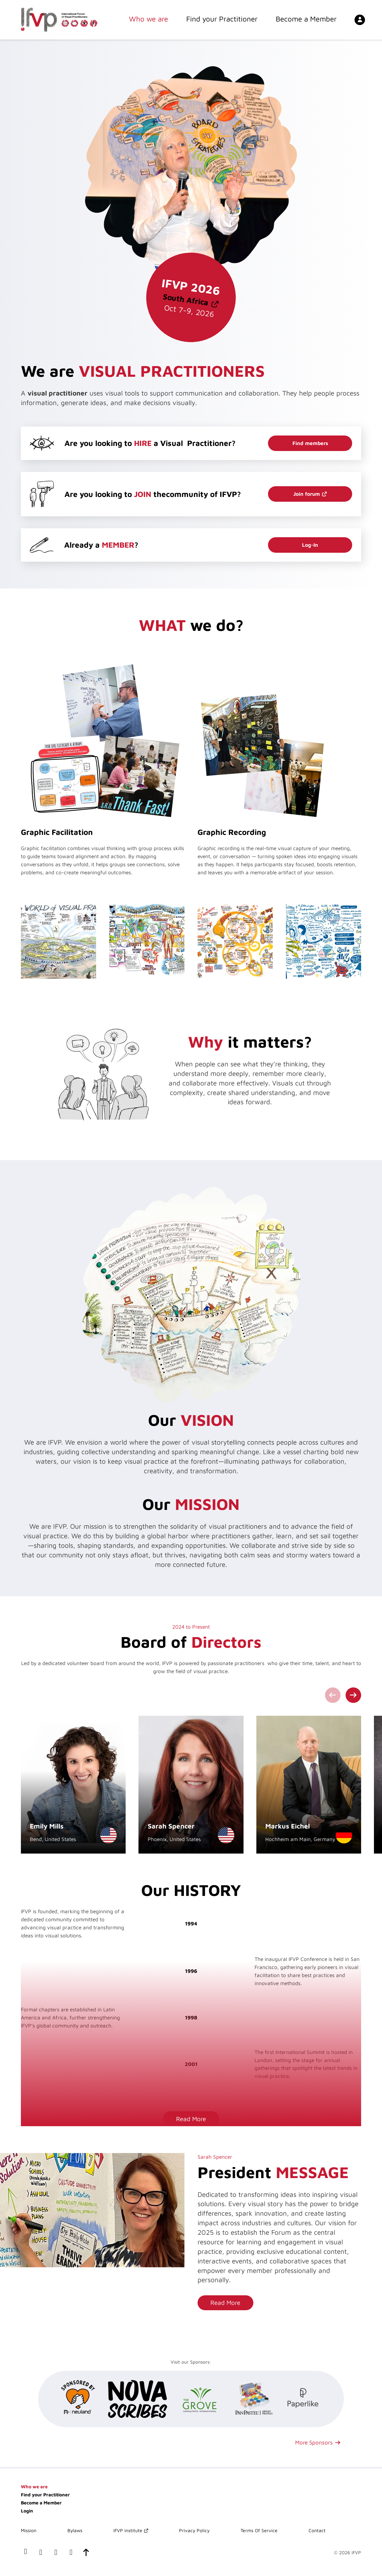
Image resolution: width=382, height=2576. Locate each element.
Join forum (306, 494)
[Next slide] (353, 1695)
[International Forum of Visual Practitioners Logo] (59, 20)
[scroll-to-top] (86, 2553)
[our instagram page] (71, 2553)
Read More (191, 2118)
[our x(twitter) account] (56, 2553)
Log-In (310, 545)
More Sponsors (314, 2442)
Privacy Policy (194, 2530)
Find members (310, 443)
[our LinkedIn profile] (40, 2553)
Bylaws (74, 2530)
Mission (28, 2530)
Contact (317, 2530)
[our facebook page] (25, 2553)
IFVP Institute (127, 2530)
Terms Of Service (259, 2530)
